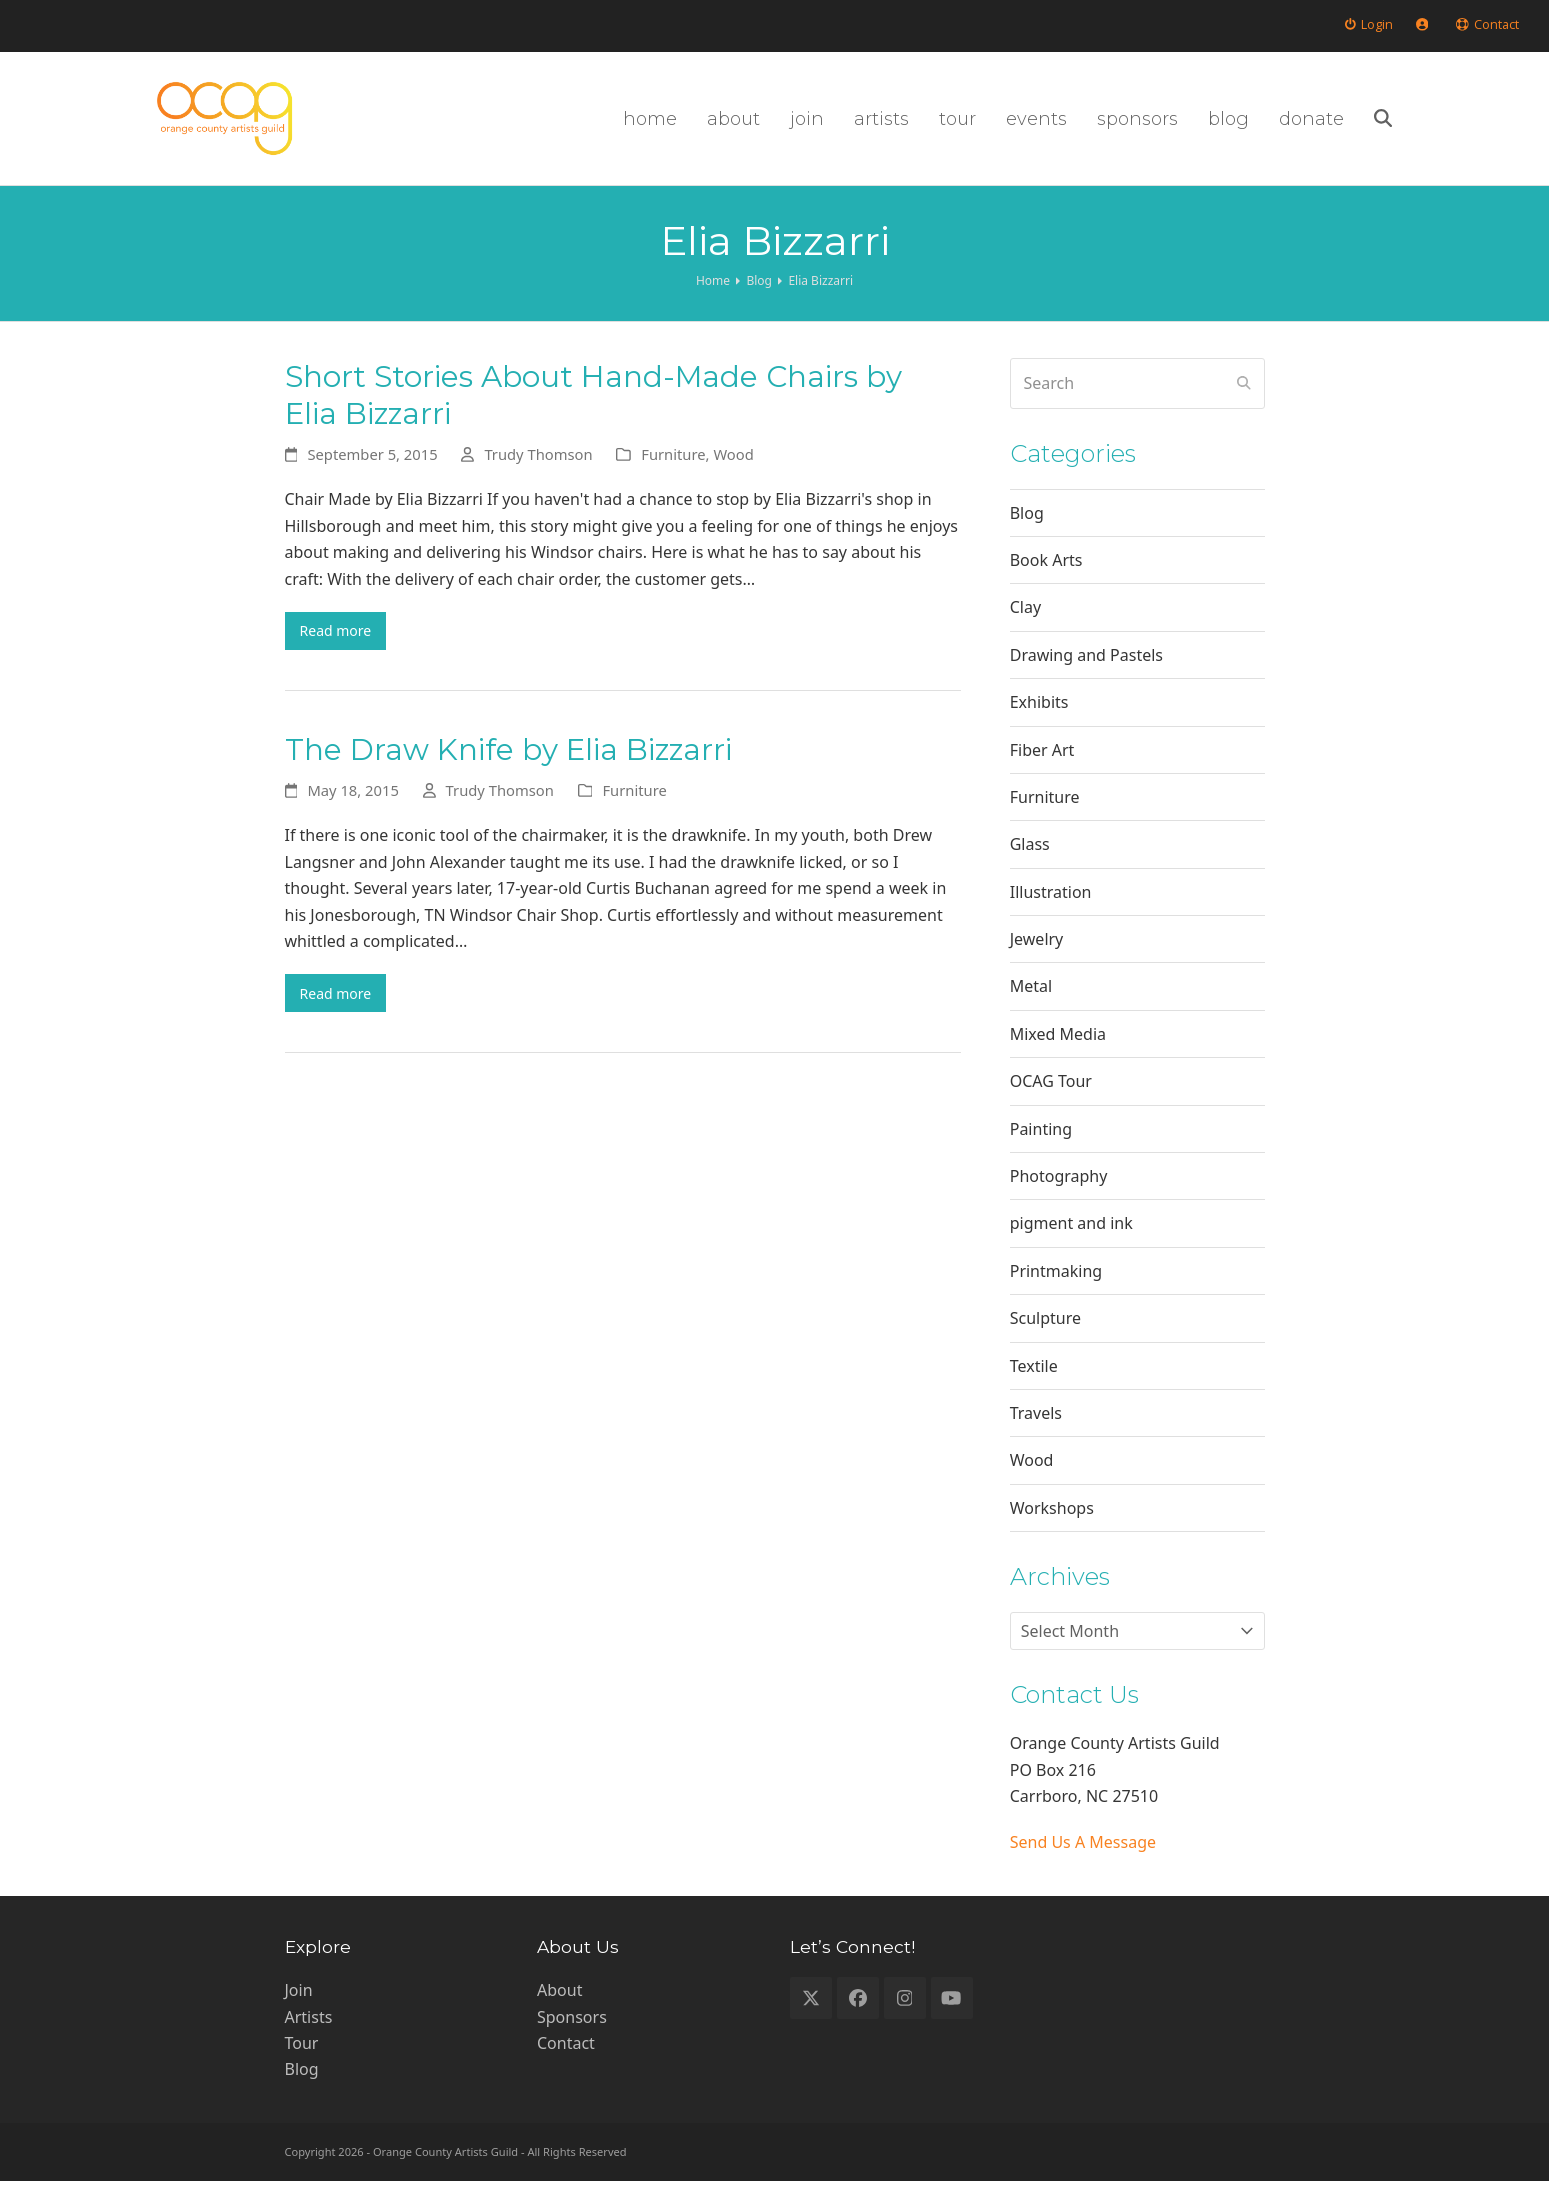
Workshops (1052, 1532)
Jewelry (1037, 964)
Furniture (673, 479)
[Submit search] (1244, 408)
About (559, 2015)
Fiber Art (1042, 774)
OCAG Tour (1051, 1106)
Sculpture (1045, 1343)
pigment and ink (1071, 1248)
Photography (1059, 1201)
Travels (1036, 1438)
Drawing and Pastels (1086, 679)
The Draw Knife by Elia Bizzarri (508, 779)
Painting (1041, 1153)
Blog (1027, 537)
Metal (1031, 1011)
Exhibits (1039, 727)
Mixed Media (1058, 1058)
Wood (733, 479)
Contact (566, 2068)
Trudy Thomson (538, 479)
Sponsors (572, 2041)
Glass (1030, 869)
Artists (309, 2041)
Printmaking (1056, 1295)
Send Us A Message (1083, 1867)
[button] (1509, 131)
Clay (1025, 632)
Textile (1034, 1390)
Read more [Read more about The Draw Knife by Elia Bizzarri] (343, 1026)
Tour (302, 2068)
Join (299, 2015)
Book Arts (1046, 585)
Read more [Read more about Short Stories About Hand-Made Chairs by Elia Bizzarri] (343, 658)
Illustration (1051, 916)
